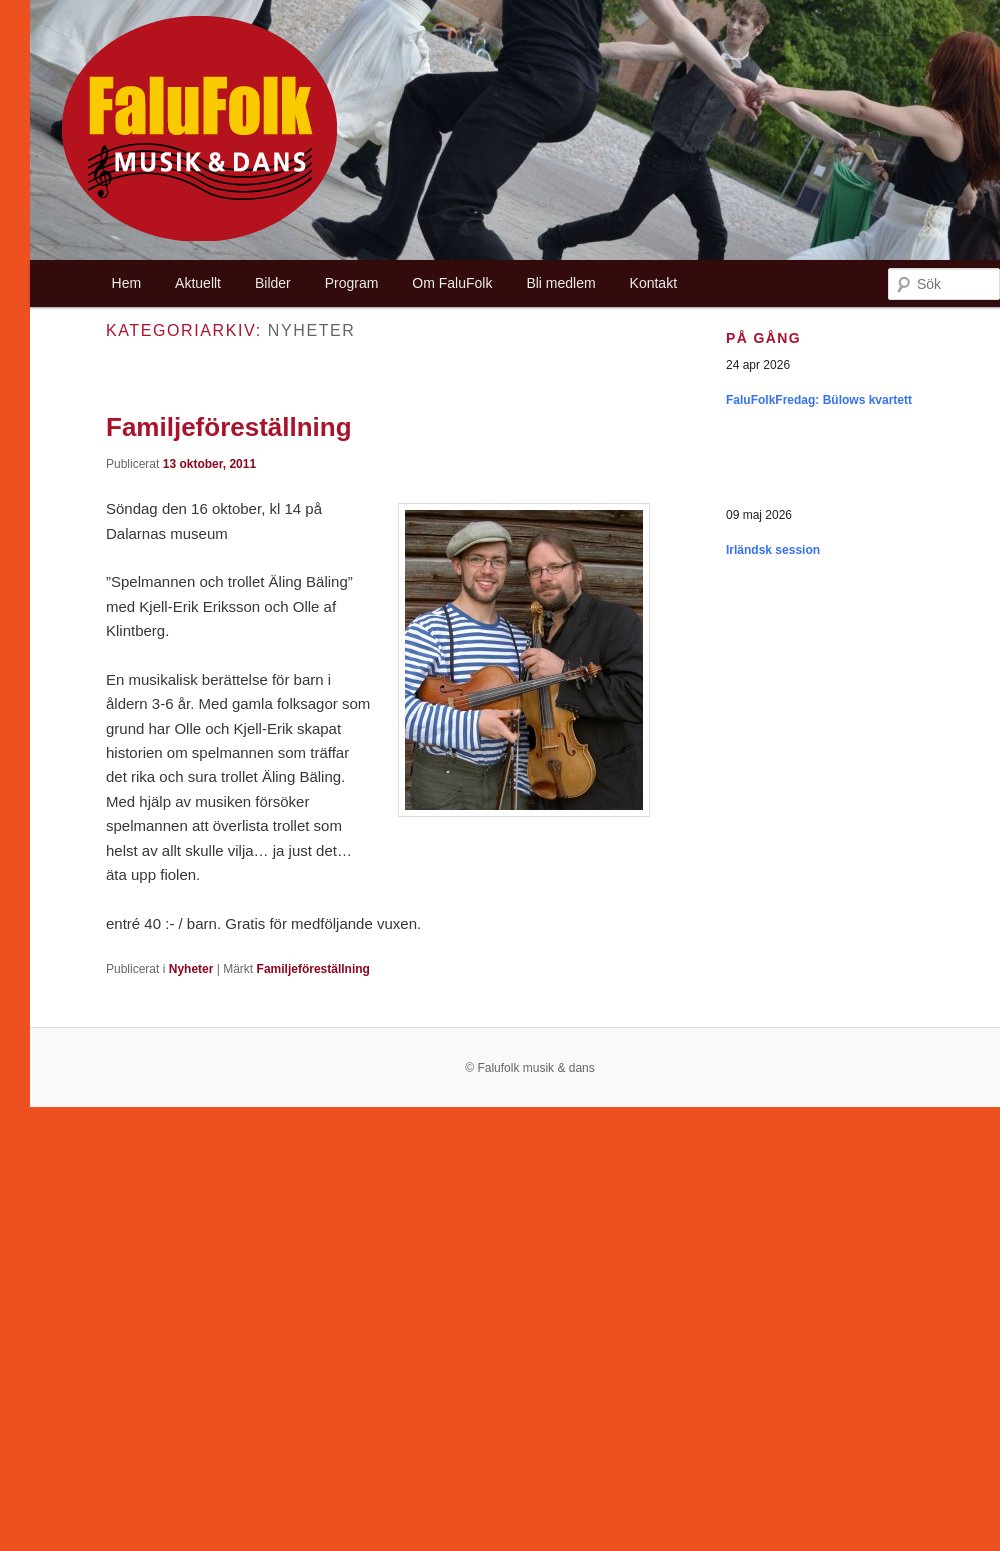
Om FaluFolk (452, 283)
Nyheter (191, 969)
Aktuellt (198, 283)
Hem (127, 283)
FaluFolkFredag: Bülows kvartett (819, 400)
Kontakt (653, 283)
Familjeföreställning (229, 427)
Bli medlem (560, 283)
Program (352, 283)
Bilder (273, 283)
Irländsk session (773, 550)
